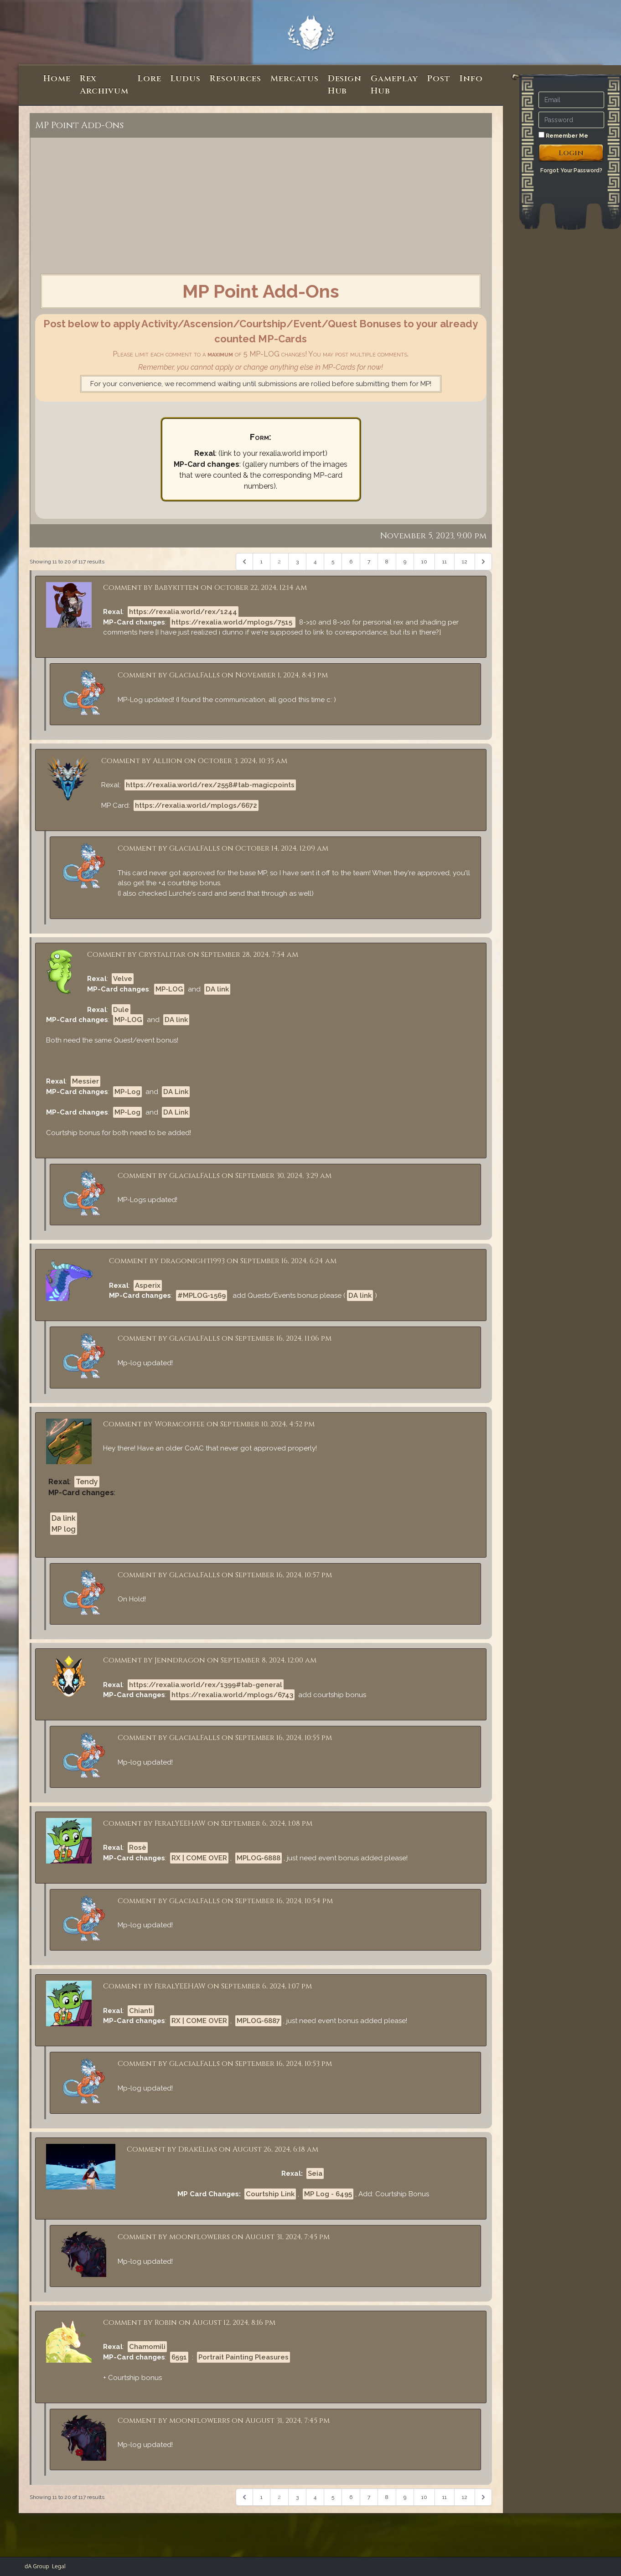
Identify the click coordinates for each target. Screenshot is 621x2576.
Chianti (141, 2011)
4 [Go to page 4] (315, 561)
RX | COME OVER (199, 1858)
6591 (179, 2357)
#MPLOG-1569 (201, 1295)
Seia (315, 2173)
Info (471, 78)
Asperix (147, 1285)
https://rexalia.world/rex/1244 (183, 612)
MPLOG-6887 (258, 2021)
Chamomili (147, 2347)
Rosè (137, 1847)
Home (57, 78)
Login (571, 153)
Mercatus (294, 78)
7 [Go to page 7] (368, 561)
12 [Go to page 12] (464, 561)
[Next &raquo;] (483, 561)
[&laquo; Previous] (244, 561)
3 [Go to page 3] (297, 561)
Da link (64, 1518)
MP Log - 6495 (328, 2194)
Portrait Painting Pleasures (243, 2357)
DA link (217, 989)
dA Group (37, 2566)
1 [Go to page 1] (261, 561)
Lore (149, 78)
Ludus (186, 78)
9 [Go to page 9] (405, 561)
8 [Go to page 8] (386, 561)
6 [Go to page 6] (350, 561)
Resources (235, 78)
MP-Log (127, 1092)
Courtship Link (270, 2194)
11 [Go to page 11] (444, 561)
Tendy (87, 1481)
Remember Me (563, 135)
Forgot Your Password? (571, 170)
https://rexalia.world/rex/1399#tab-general (205, 1685)
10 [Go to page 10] (424, 561)
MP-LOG (169, 989)
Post (438, 78)
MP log (64, 1529)
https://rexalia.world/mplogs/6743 (232, 1695)
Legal (59, 2566)
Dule (121, 1010)
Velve (122, 979)
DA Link (175, 1092)
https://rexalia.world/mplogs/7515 (232, 622)
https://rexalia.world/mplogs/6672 (196, 805)
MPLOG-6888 (258, 1858)
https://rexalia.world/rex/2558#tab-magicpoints (210, 785)
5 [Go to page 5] (332, 561)
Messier (85, 1081)
